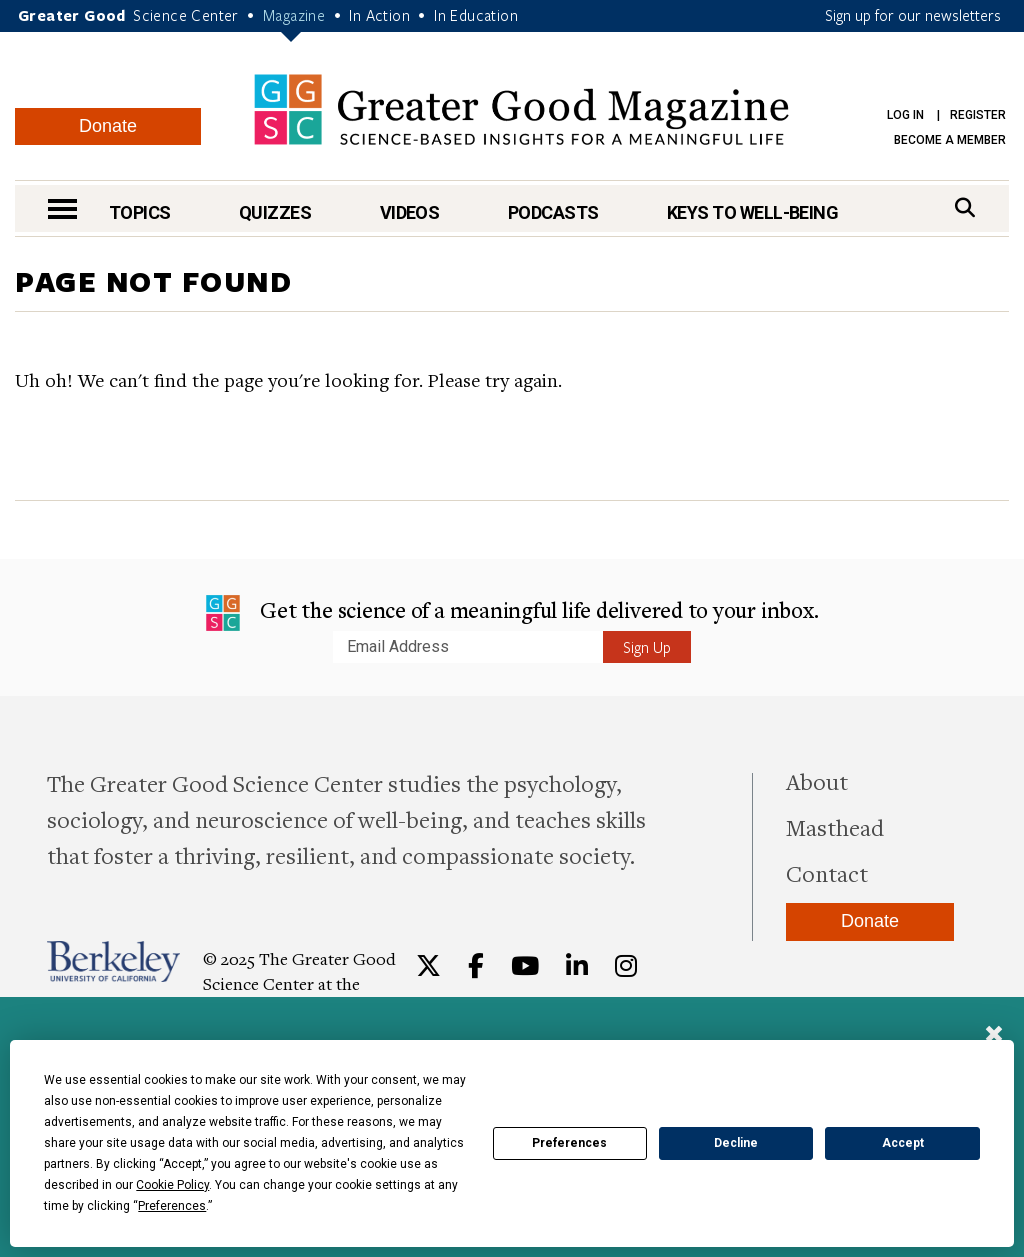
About (817, 781)
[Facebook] (476, 966)
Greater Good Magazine (521, 109)
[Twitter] (428, 966)
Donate (108, 126)
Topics (140, 212)
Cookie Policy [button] (172, 1185)
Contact (827, 873)
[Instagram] (626, 966)
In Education (476, 15)
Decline (736, 1143)
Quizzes (275, 212)
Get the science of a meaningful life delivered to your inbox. (512, 613)
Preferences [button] (172, 1206)
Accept (903, 1143)
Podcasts (553, 212)
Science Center (186, 15)
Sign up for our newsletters (913, 15)
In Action (379, 15)
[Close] (994, 1036)
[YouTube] (525, 966)
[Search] (965, 207)
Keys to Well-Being (752, 212)
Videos (410, 212)
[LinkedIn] (577, 966)
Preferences (569, 1143)
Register (978, 115)
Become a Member (950, 140)
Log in (905, 115)
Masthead (835, 827)
